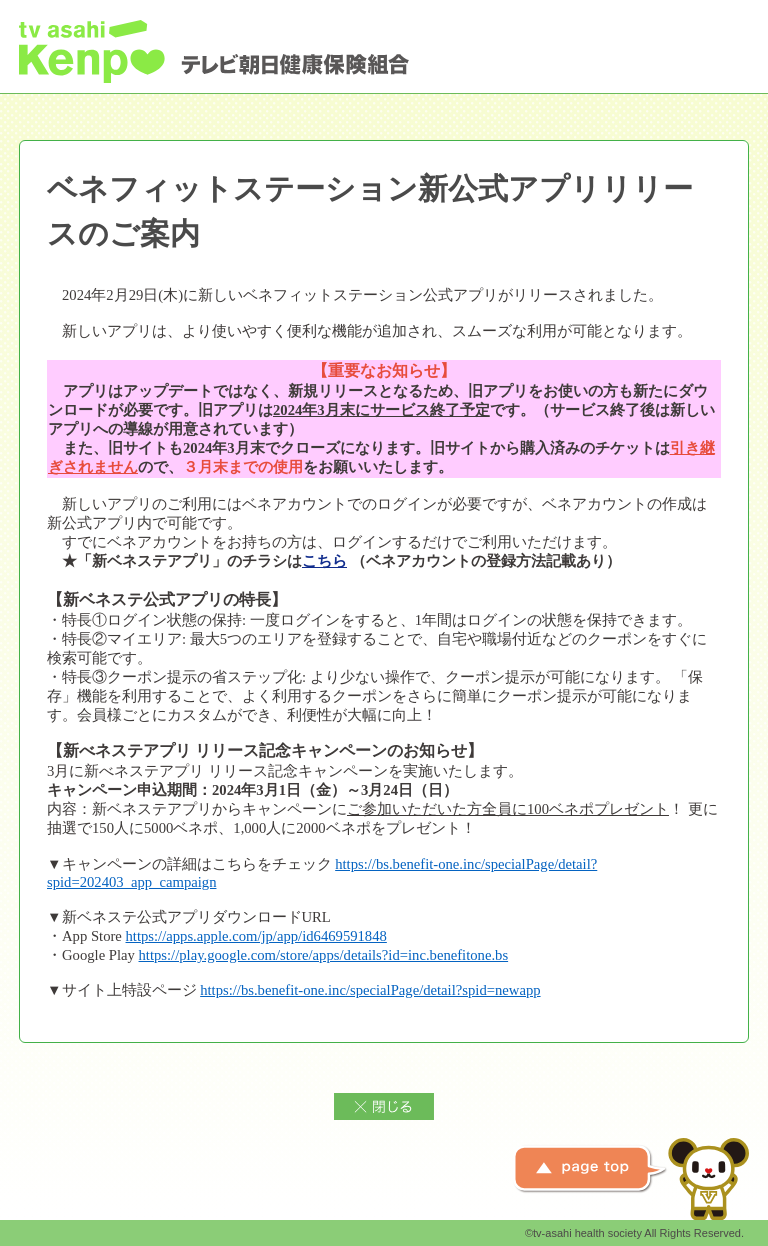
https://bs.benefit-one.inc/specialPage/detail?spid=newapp (370, 990)
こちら (324, 561)
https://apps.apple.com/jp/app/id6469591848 (256, 936)
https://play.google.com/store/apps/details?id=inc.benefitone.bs (324, 955)
